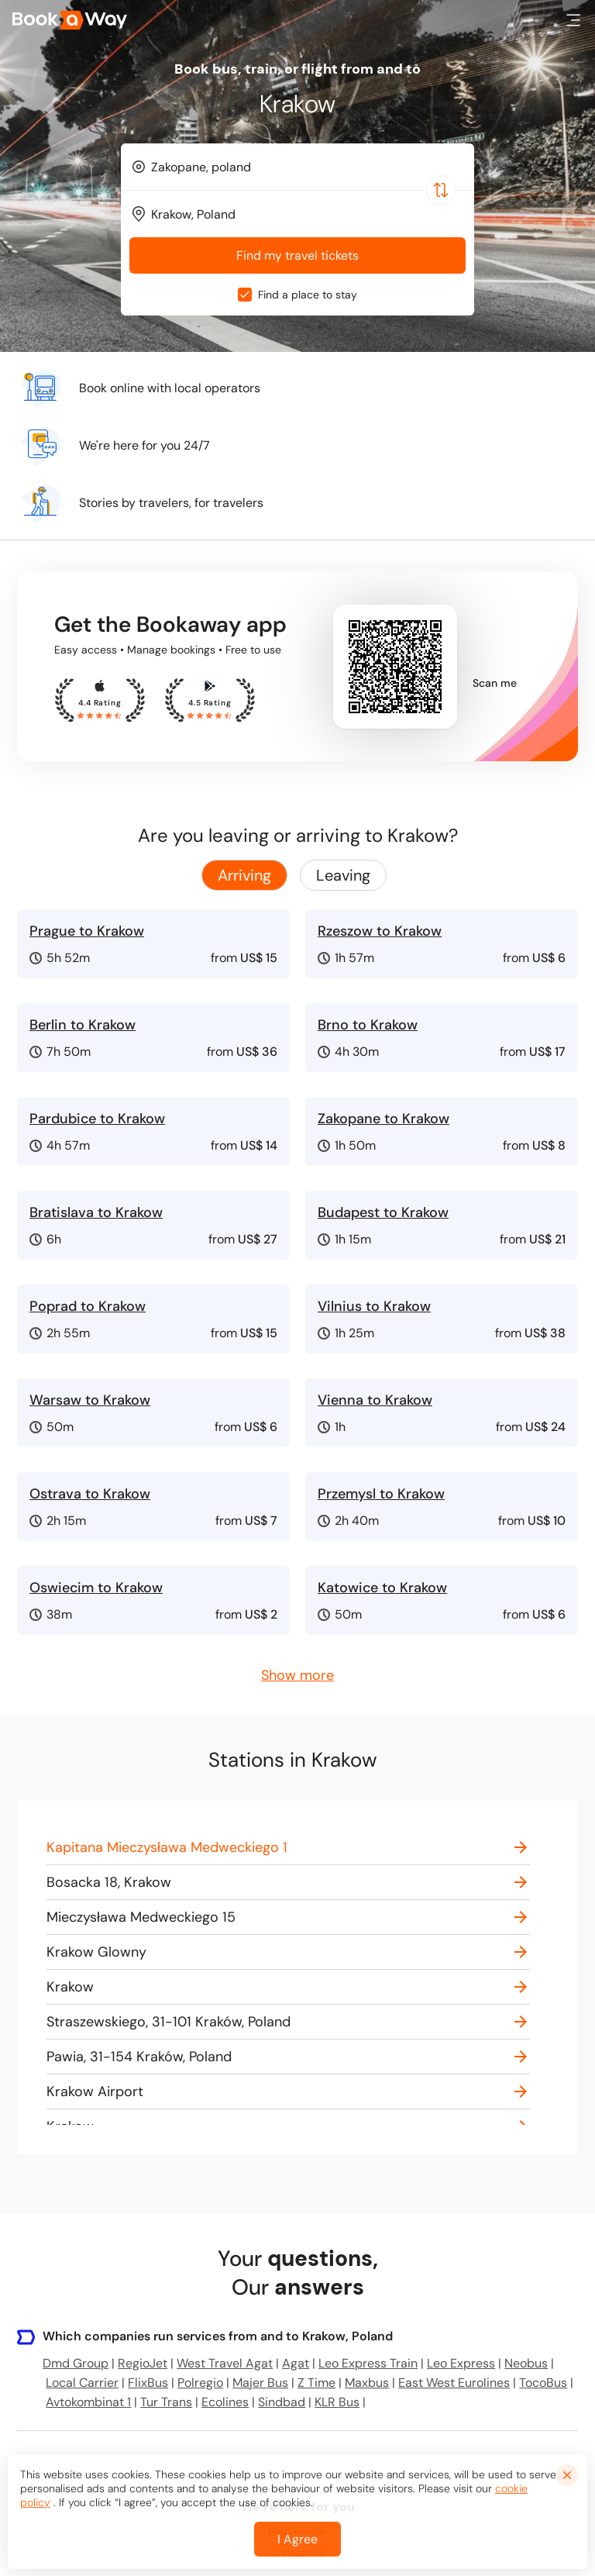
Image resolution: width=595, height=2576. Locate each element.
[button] (573, 20)
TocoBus (543, 2382)
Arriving (244, 875)
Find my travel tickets (297, 255)
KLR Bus (337, 2402)
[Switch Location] (441, 190)
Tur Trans (166, 2402)
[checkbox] (245, 295)
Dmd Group (75, 2363)
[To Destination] (304, 214)
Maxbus (367, 2382)
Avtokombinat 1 (88, 2402)
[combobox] (297, 166)
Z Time (316, 2382)
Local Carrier (82, 2382)
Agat (295, 2363)
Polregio (200, 2382)
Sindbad (281, 2402)
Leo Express (461, 2363)
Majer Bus (260, 2382)
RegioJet (142, 2363)
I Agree (297, 2553)
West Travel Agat (225, 2363)
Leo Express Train (368, 2363)
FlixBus (148, 2382)
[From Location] (304, 167)
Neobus (526, 2363)
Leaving (343, 875)
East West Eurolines (454, 2382)
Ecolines (225, 2402)
